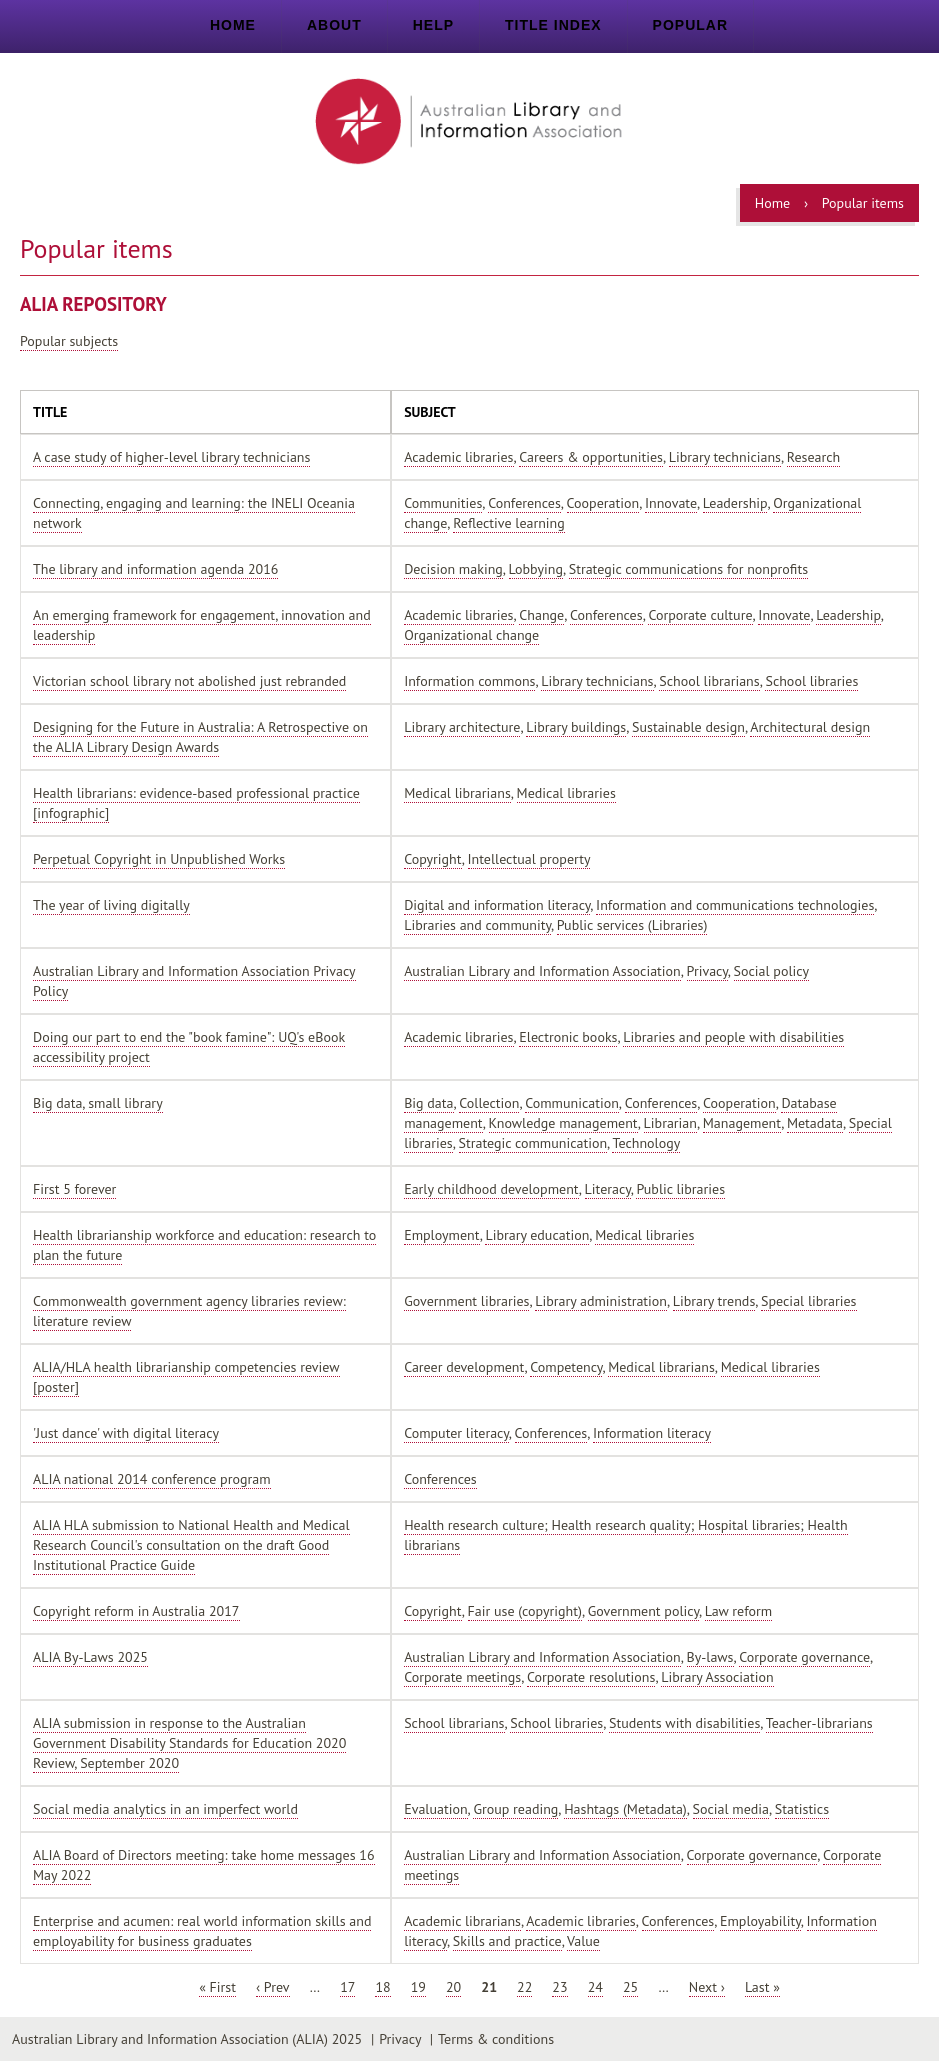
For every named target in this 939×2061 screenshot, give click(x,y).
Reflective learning (509, 523)
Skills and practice (507, 1941)
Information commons (469, 681)
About (334, 25)
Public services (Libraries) (632, 925)
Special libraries (808, 1301)
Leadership (735, 503)
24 (595, 1987)
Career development (464, 1367)
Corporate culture (700, 615)
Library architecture (462, 727)
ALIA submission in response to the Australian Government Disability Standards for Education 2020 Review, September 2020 (189, 1743)
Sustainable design (688, 727)
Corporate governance (804, 1657)
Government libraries (466, 1301)
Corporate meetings (462, 1677)
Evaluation (435, 1809)
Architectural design (810, 727)
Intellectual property (529, 859)
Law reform (738, 1611)
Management (742, 1123)
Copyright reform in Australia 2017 (136, 1611)
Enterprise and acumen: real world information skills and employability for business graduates (202, 1931)
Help (433, 25)
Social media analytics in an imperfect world (165, 1809)
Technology (646, 1143)
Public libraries (680, 1189)
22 (524, 1987)
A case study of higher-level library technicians (171, 457)
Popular (690, 25)
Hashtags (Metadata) (625, 1809)
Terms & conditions (496, 2039)
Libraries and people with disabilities (733, 1037)
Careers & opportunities (591, 457)
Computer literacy (456, 1433)
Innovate (671, 503)
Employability (760, 1921)
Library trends (714, 1301)
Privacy (707, 971)
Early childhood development (491, 1189)
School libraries (811, 681)
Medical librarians (457, 793)
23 (559, 1987)
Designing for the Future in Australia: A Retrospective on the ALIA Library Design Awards (200, 737)
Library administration (601, 1301)
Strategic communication (533, 1143)
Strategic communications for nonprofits (688, 569)
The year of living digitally (111, 905)
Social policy (771, 971)
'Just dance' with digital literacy (126, 1433)
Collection (489, 1103)
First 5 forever (74, 1189)
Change (541, 615)
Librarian (670, 1123)
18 (382, 1987)
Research (813, 457)
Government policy (643, 1611)
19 (418, 1987)
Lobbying (536, 569)
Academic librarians (462, 1921)
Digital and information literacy (497, 905)
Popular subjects (69, 341)
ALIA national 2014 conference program (152, 1479)
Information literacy (652, 1433)
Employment (442, 1235)
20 (453, 1987)
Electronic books (568, 1037)
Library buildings (576, 727)
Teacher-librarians (819, 1723)
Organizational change (471, 635)
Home (233, 25)
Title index (553, 25)
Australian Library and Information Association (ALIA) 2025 (187, 2039)
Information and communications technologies (735, 905)
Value (583, 1941)
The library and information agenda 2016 (155, 569)
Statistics (802, 1809)
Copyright (433, 859)
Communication (572, 1103)
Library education (537, 1235)
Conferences (524, 503)
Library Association (717, 1677)
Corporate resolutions (591, 1677)
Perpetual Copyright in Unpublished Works (159, 859)
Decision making (453, 569)
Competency (566, 1367)
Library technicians (725, 457)
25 (630, 1987)
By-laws (710, 1657)
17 (347, 1987)
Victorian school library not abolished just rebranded (189, 681)
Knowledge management (563, 1123)
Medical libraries (566, 793)
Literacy (608, 1189)
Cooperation (603, 503)
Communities (443, 503)
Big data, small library (98, 1103)
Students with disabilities (684, 1723)
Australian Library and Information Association (542, 971)
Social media (731, 1809)
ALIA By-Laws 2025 (90, 1657)
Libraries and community (477, 925)
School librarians (709, 681)
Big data (428, 1103)
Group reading (515, 1809)
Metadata (815, 1123)
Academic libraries (458, 457)
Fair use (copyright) (525, 1611)
